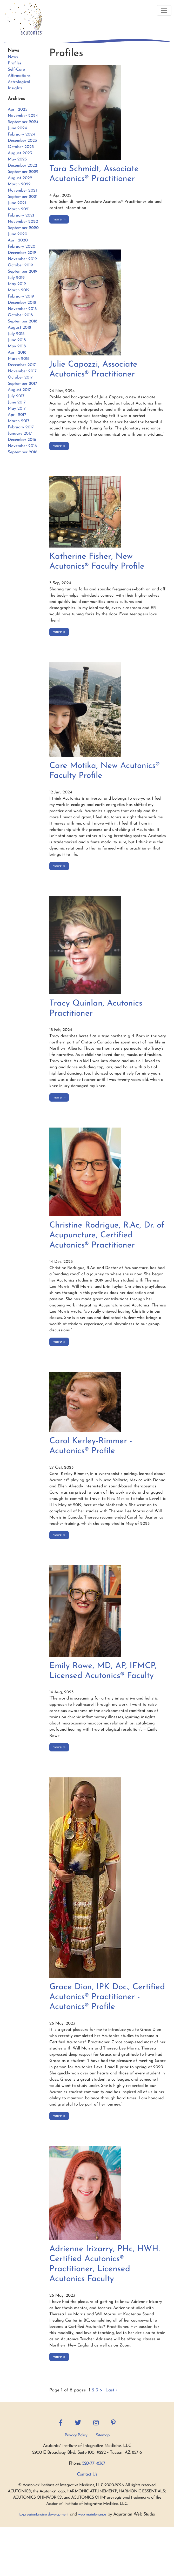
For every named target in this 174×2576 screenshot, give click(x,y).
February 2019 (21, 296)
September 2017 (22, 384)
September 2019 (22, 271)
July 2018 (16, 334)
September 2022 (23, 172)
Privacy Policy (76, 2435)
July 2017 (16, 396)
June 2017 (17, 402)
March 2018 (18, 359)
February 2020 (21, 247)
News (13, 57)
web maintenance (92, 2515)
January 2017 (20, 433)
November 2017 (22, 371)
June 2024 (17, 128)
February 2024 (21, 134)
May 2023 (17, 159)
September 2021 (22, 197)
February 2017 (21, 427)
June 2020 (17, 234)
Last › (111, 2390)
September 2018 (22, 321)
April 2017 (17, 415)
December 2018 (22, 303)
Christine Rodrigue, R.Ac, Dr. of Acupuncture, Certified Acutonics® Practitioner (106, 1235)
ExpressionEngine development (44, 2515)
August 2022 (20, 178)
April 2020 (18, 240)
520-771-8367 (93, 2463)
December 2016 (22, 440)
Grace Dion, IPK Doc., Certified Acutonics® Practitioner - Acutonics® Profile (107, 1997)
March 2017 (18, 421)
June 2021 (17, 203)
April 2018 (17, 352)
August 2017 (19, 390)
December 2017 (22, 365)
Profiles (15, 63)
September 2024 (23, 122)
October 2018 (20, 315)
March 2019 (19, 290)
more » (59, 219)
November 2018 (22, 309)
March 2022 (19, 184)
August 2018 (19, 328)
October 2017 (20, 377)
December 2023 (22, 141)
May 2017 (17, 409)
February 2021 (21, 215)
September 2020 (23, 228)
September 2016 (22, 452)
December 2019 (22, 253)
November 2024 (23, 116)
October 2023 (21, 147)
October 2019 (20, 265)
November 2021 (22, 190)
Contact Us (87, 2474)
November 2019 (22, 259)
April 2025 (17, 109)
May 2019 (17, 284)
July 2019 (16, 278)
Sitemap (102, 2435)
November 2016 (22, 446)
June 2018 (17, 340)
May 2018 (17, 346)
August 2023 (20, 153)
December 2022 (22, 166)
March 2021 (19, 209)
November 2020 (23, 222)
